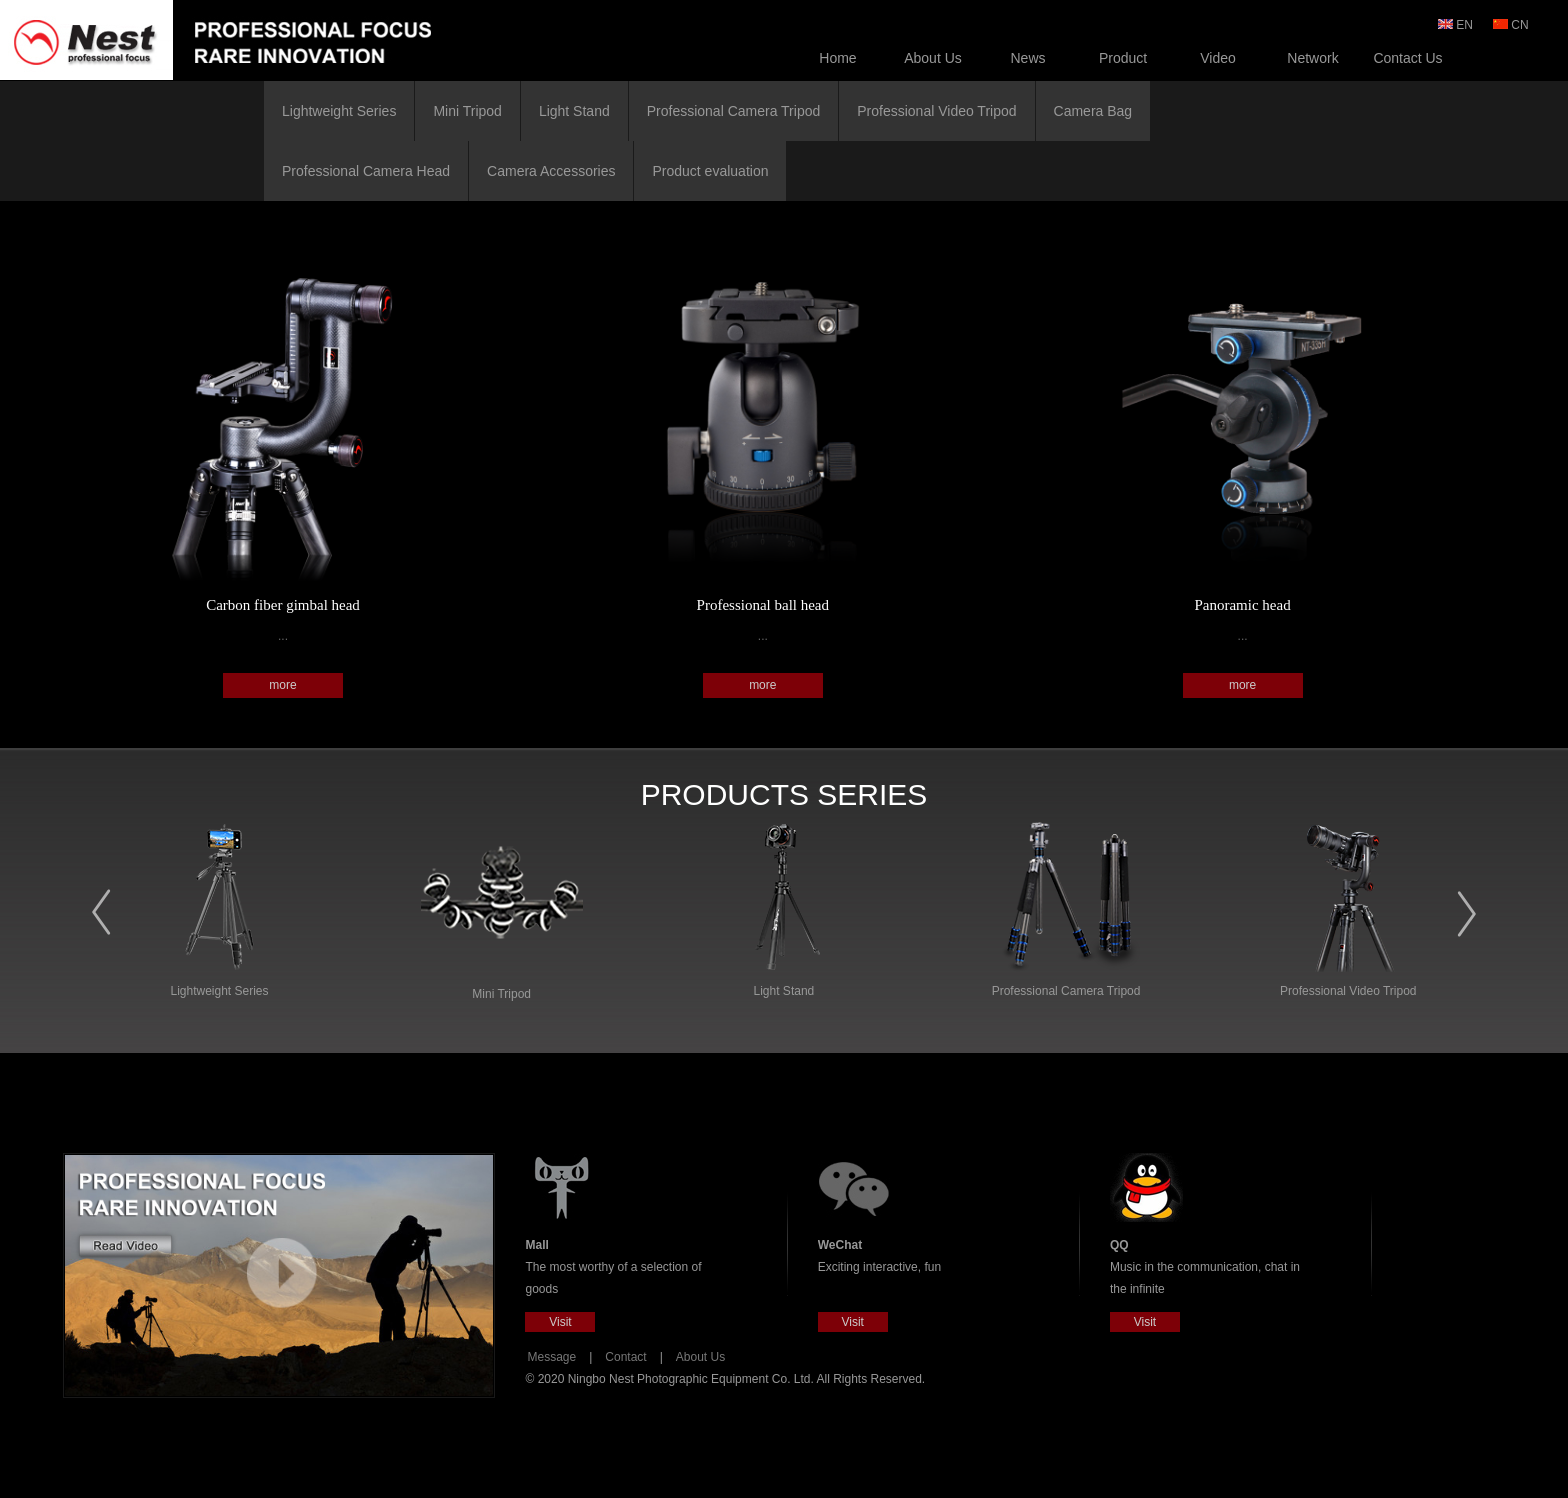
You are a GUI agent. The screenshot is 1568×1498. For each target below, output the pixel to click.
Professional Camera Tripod (734, 111)
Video (1218, 58)
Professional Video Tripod (936, 111)
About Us (933, 58)
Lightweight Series (339, 111)
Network (1312, 58)
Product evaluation (710, 171)
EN (1457, 25)
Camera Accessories (551, 171)
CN (1512, 25)
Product (1123, 58)
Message (551, 1357)
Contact (625, 1357)
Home (837, 58)
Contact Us (1407, 58)
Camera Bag (1093, 111)
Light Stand (574, 111)
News (1027, 58)
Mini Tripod (467, 111)
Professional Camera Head (366, 171)
